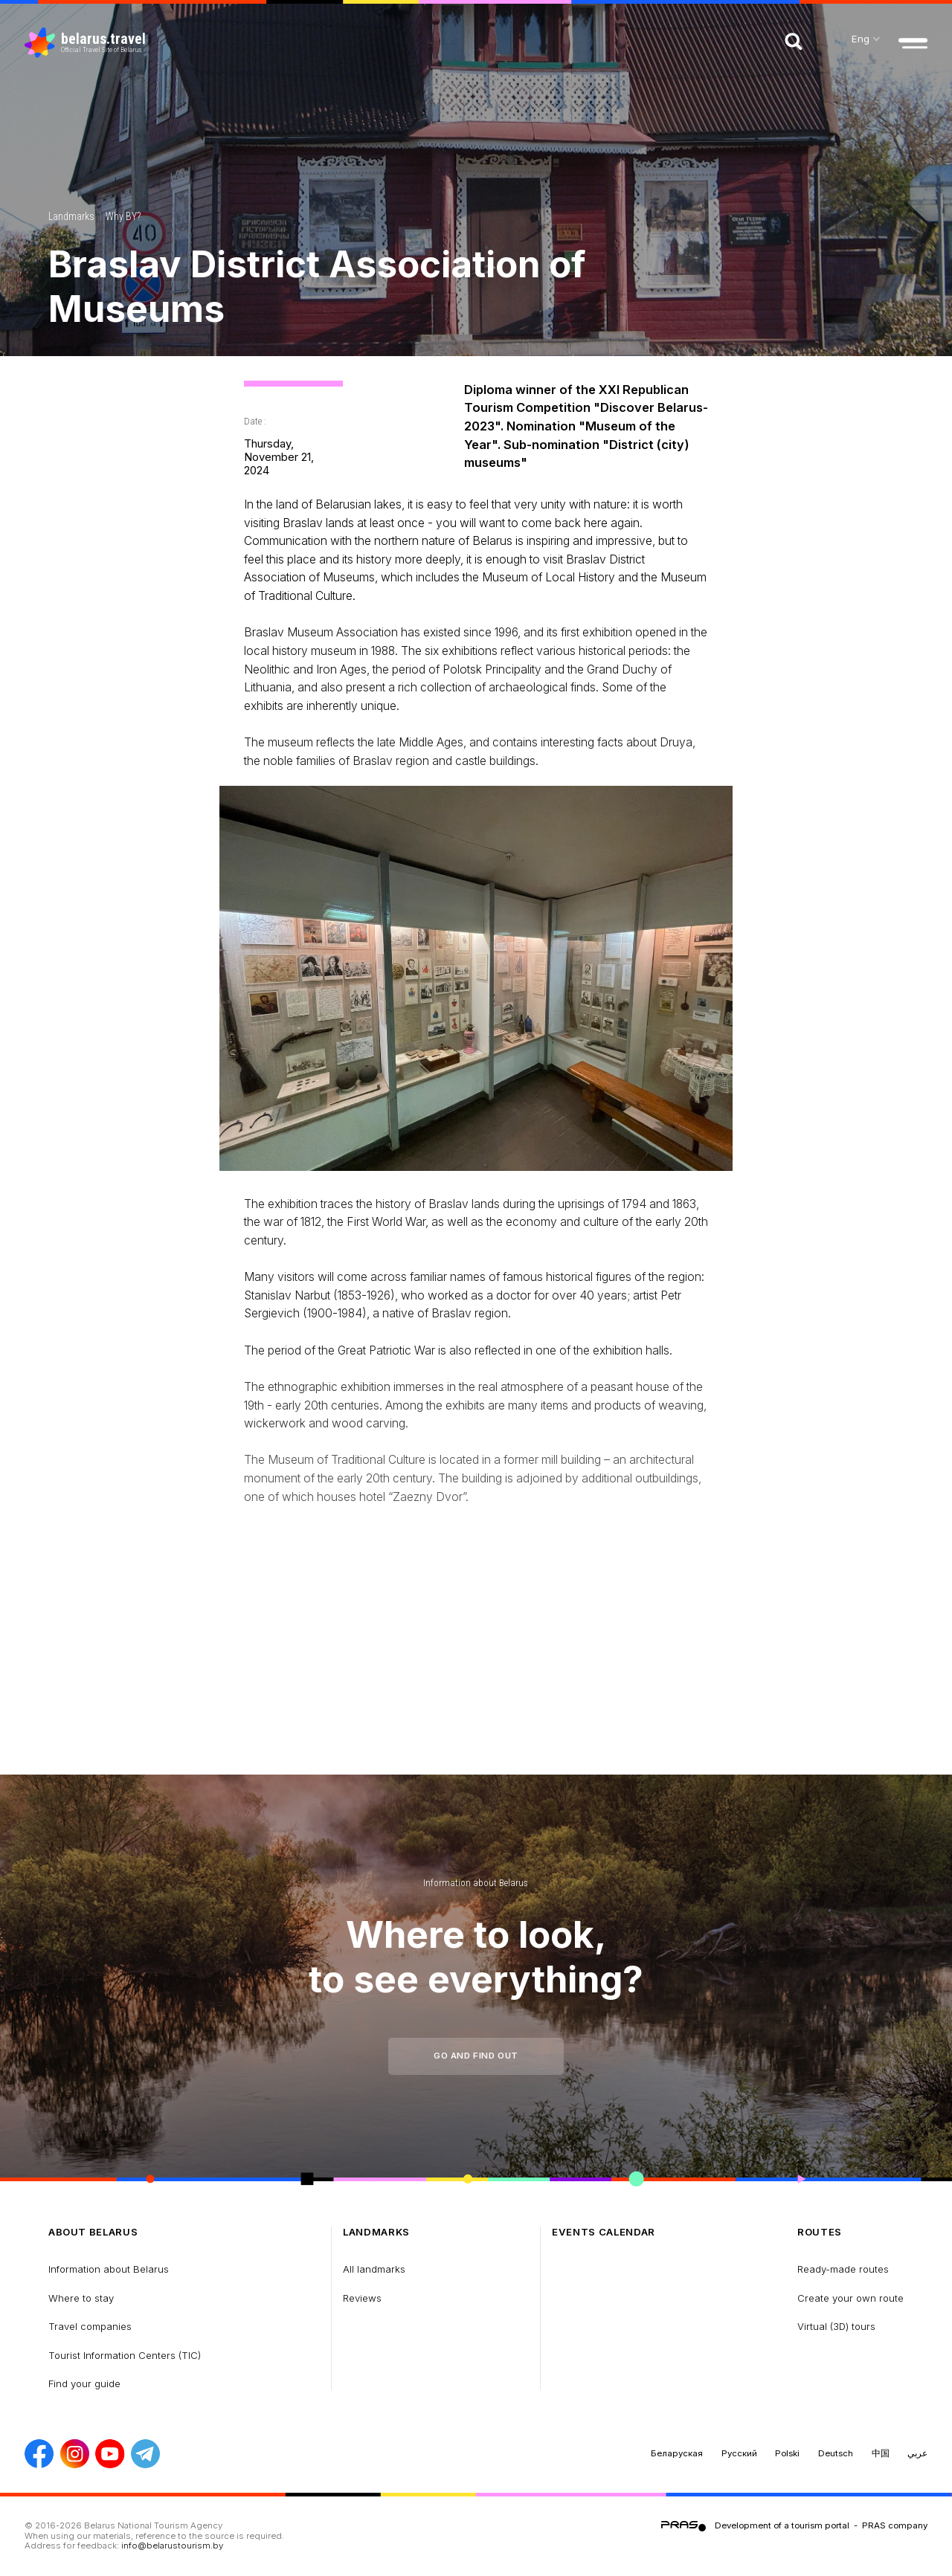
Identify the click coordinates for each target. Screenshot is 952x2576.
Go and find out (476, 2055)
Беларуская (677, 2453)
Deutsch (835, 2453)
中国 (881, 2453)
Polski (787, 2453)
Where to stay (81, 2298)
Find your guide (84, 2383)
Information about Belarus (475, 1882)
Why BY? (123, 216)
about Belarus (93, 2232)
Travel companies (90, 2326)
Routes (819, 2232)
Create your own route (850, 2298)
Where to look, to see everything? (476, 1956)
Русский (739, 2453)
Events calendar (603, 2232)
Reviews (362, 2298)
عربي (917, 2453)
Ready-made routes (843, 2269)
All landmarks (374, 2269)
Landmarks (71, 216)
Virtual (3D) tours (836, 2326)
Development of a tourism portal (782, 2525)
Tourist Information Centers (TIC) (124, 2355)
